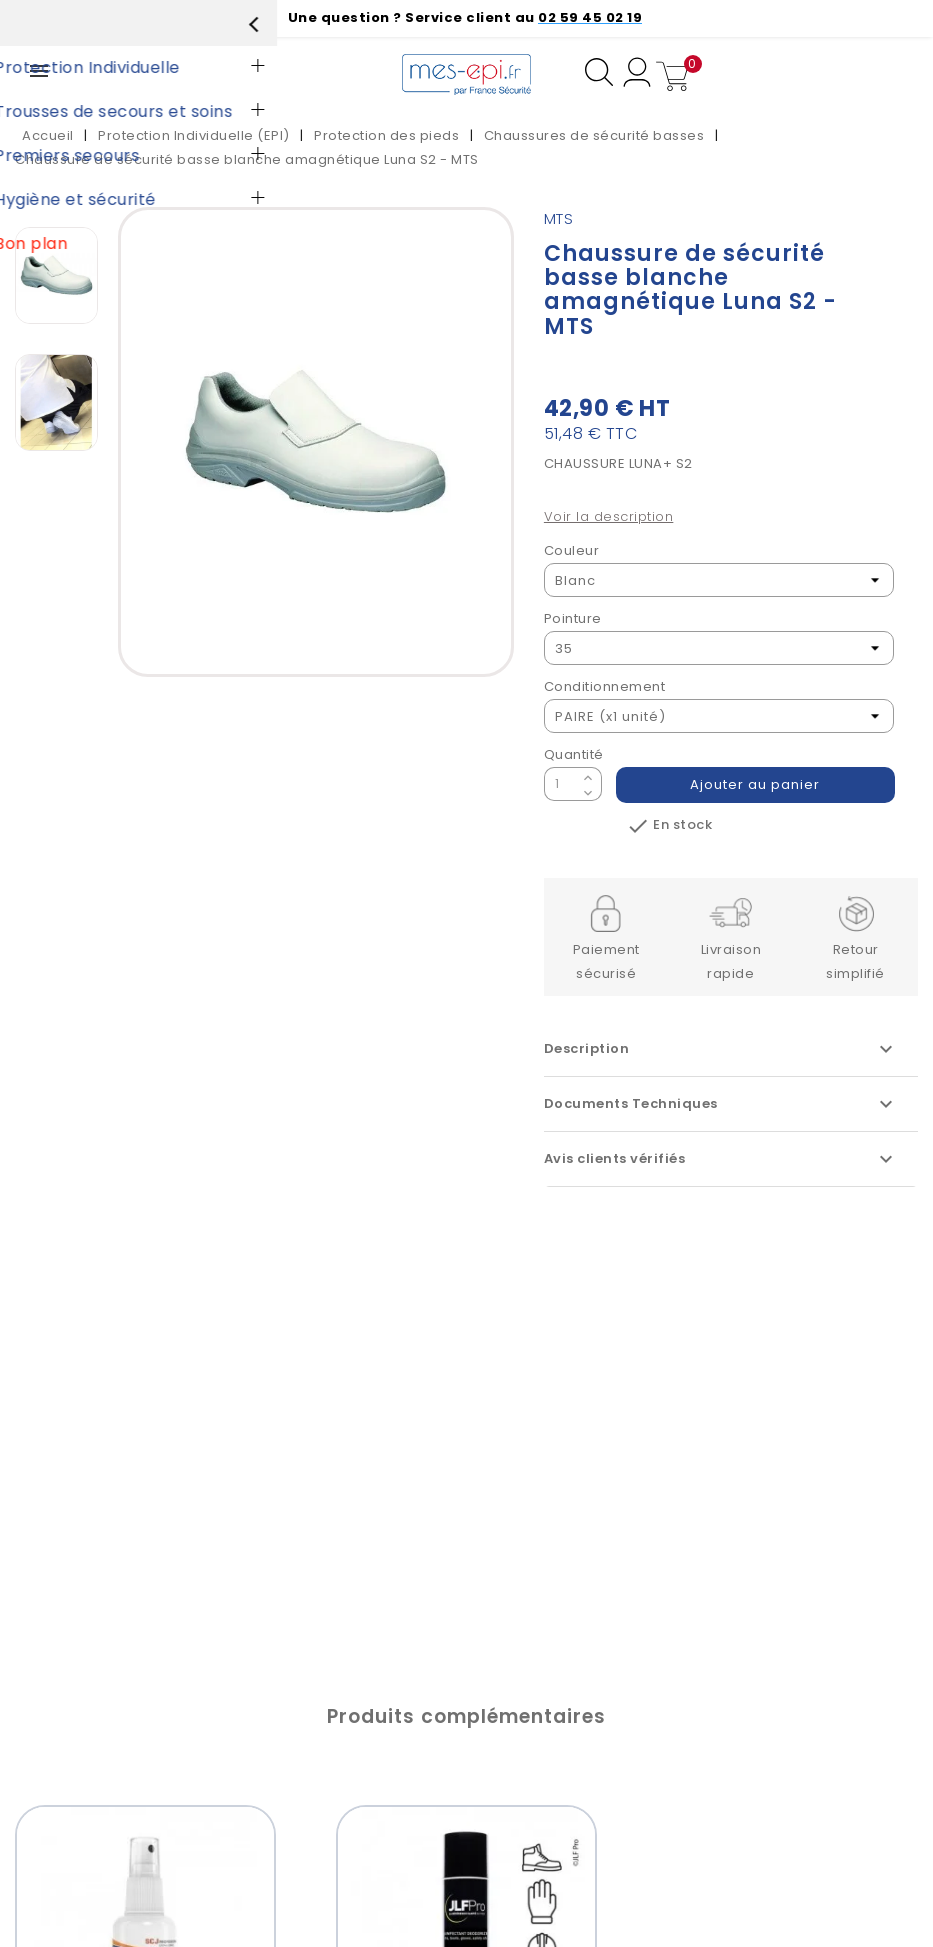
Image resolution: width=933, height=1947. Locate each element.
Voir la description (609, 516)
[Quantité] (561, 784)
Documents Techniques (721, 1104)
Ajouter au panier (756, 784)
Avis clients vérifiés (721, 1159)
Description (721, 1049)
